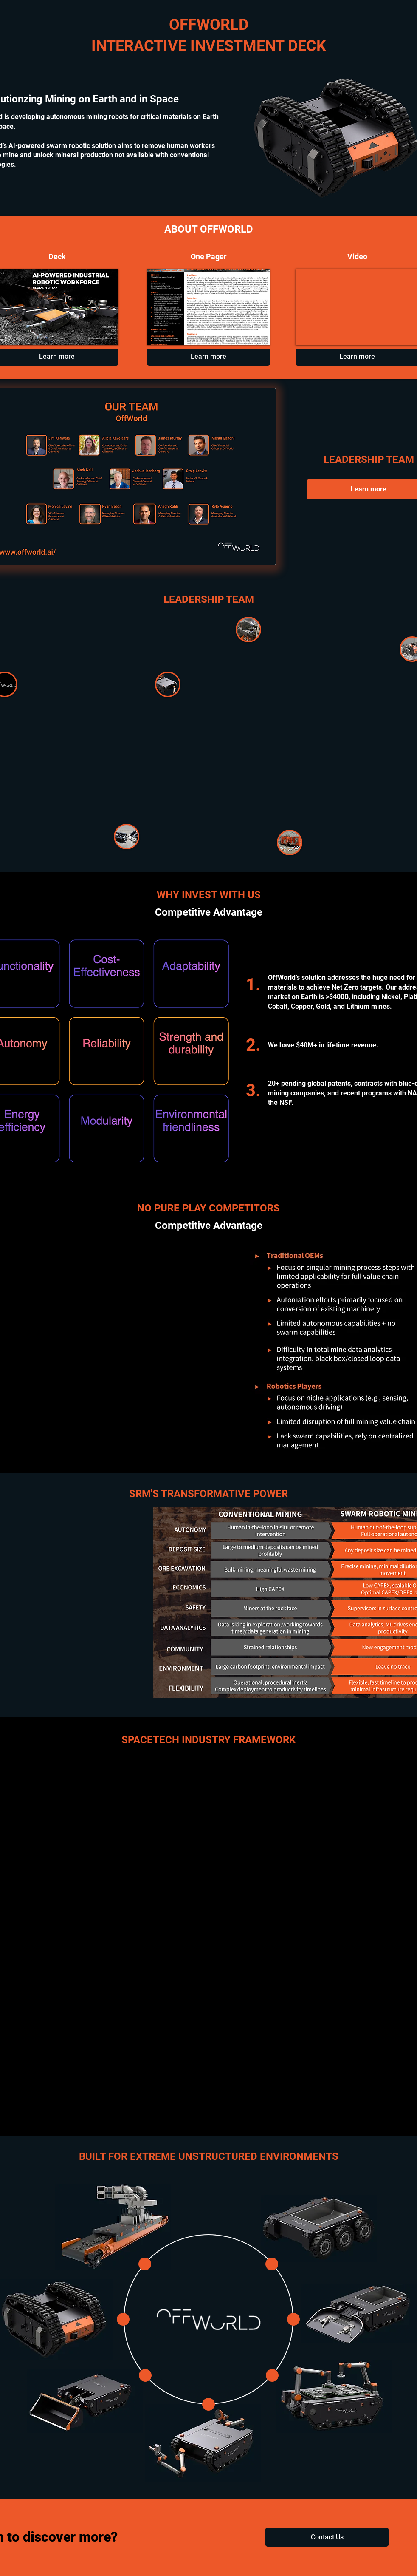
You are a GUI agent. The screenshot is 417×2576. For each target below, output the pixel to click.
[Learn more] (208, 357)
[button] (327, 2537)
